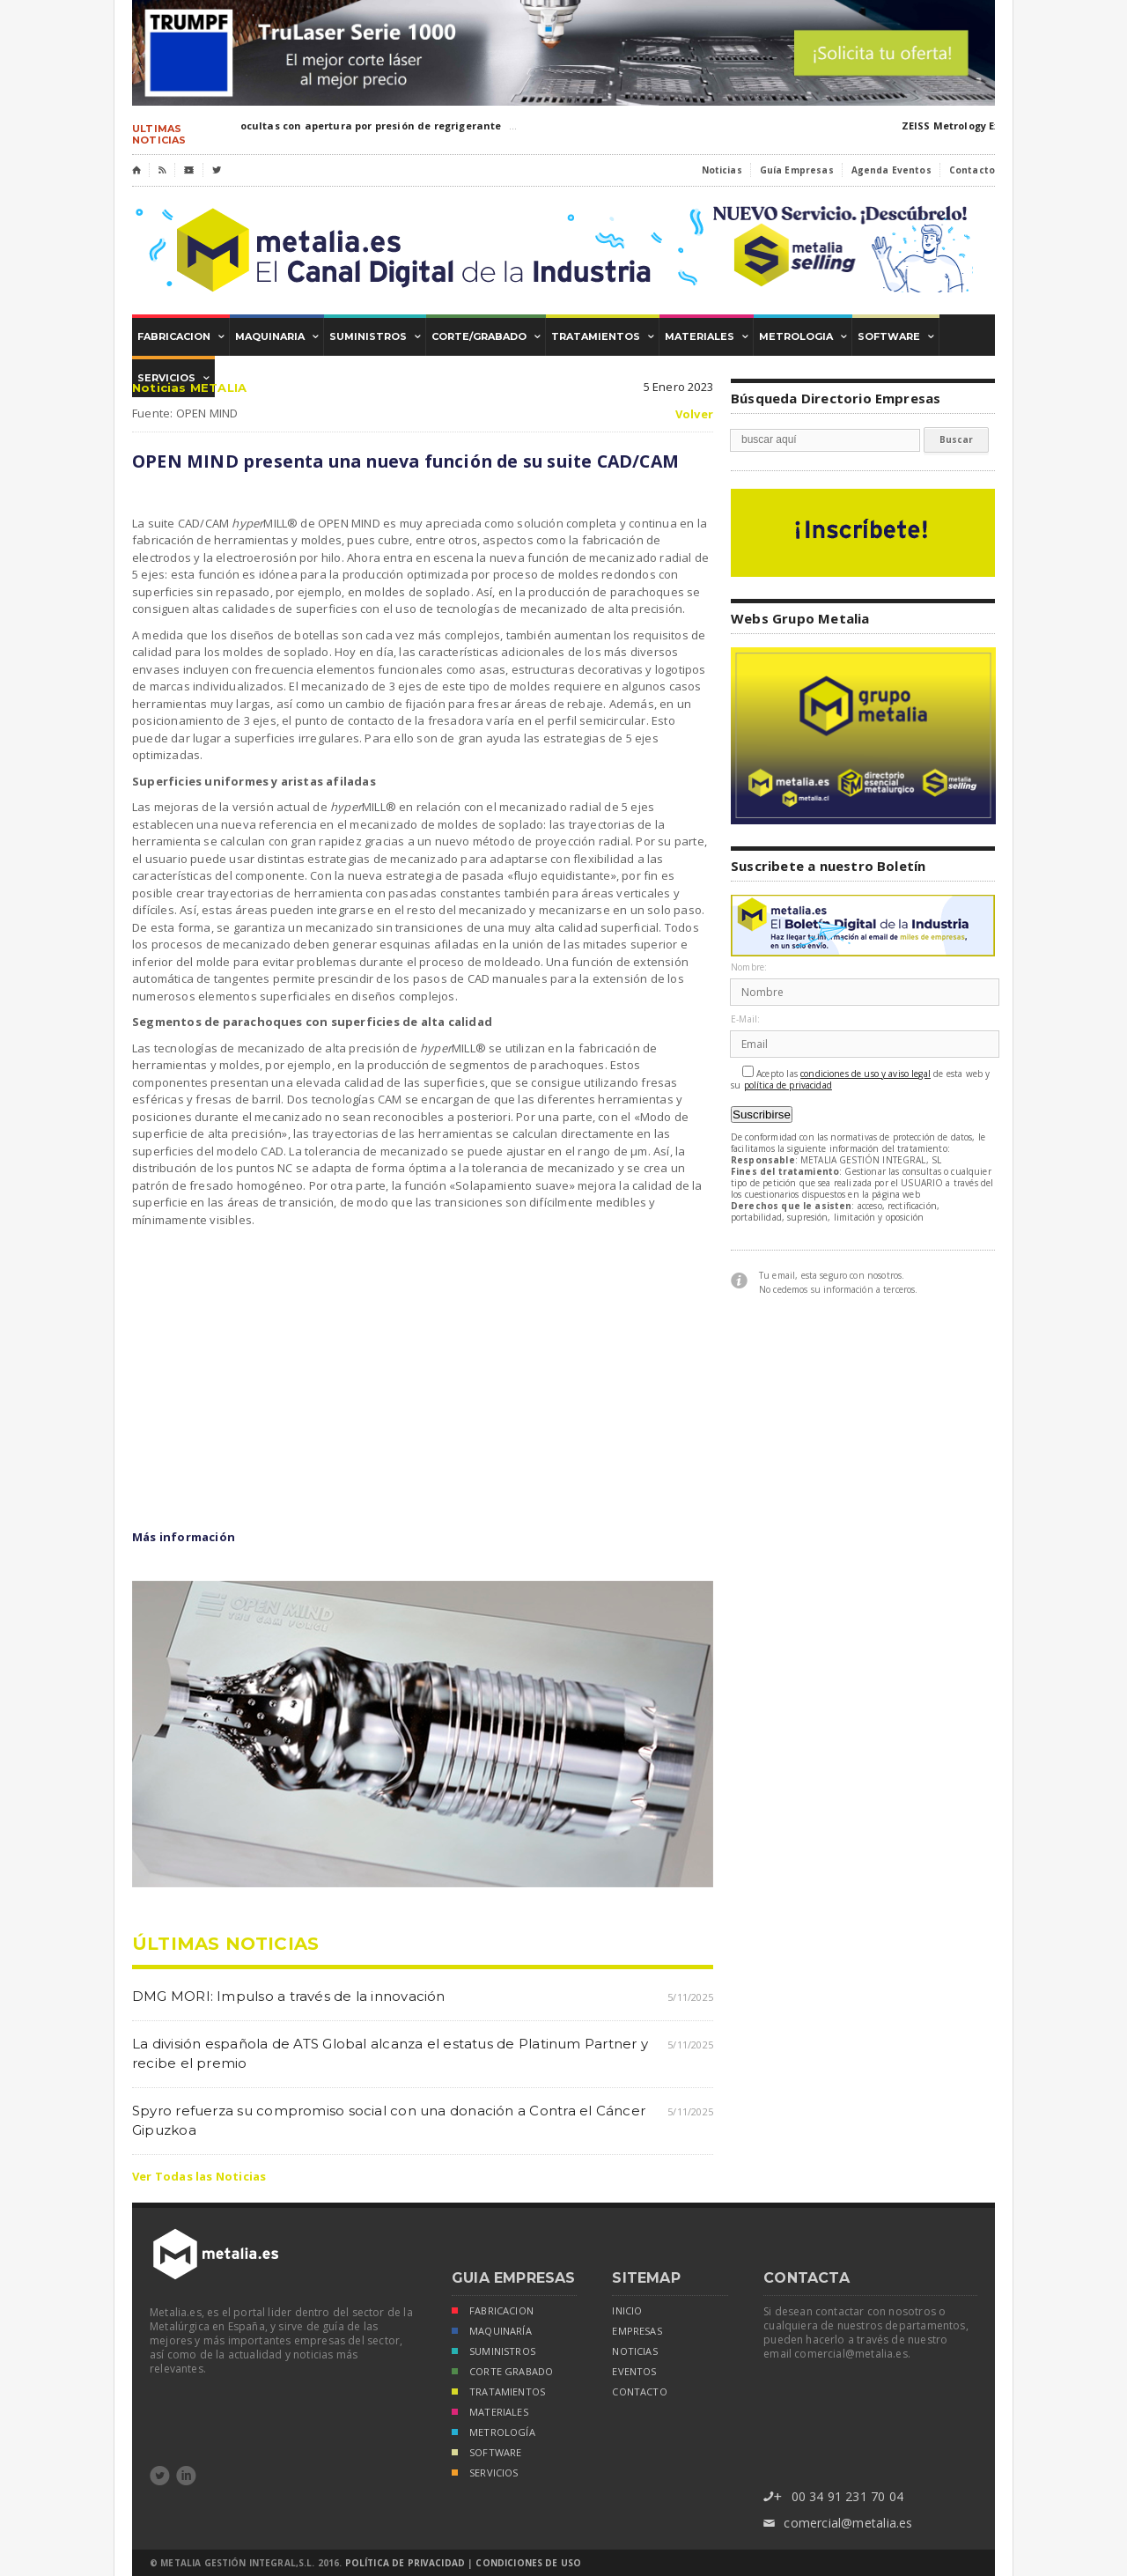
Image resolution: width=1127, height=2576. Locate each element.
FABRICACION (493, 2312)
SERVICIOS (485, 2474)
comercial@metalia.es (837, 2523)
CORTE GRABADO (502, 2373)
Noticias (722, 170)
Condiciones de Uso (528, 2562)
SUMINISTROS (493, 2352)
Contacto (972, 170)
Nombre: (749, 967)
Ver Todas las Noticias (199, 2176)
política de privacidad (788, 1085)
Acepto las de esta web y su (861, 1078)
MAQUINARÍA (492, 2332)
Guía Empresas (797, 170)
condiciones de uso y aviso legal (865, 1074)
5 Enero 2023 (678, 387)
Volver (694, 414)
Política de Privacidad (405, 2562)
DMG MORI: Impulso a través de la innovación (289, 1996)
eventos (634, 2372)
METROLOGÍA (493, 2433)
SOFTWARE (486, 2454)
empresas (636, 2331)
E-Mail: (745, 1019)
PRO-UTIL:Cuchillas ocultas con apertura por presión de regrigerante (320, 125)
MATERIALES (490, 2413)
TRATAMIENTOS (498, 2393)
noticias (634, 2351)
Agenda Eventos (891, 170)
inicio (627, 2311)
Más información (183, 1537)
